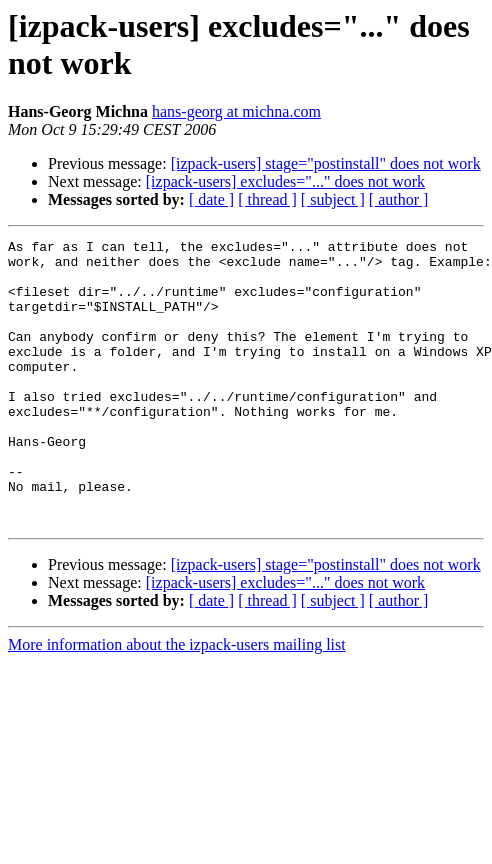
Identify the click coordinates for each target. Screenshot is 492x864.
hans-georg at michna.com (236, 111)
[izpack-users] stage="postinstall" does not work (326, 163)
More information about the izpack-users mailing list (177, 701)
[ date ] (211, 199)
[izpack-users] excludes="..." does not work (285, 181)
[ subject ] (333, 199)
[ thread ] (267, 199)
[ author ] (399, 199)
